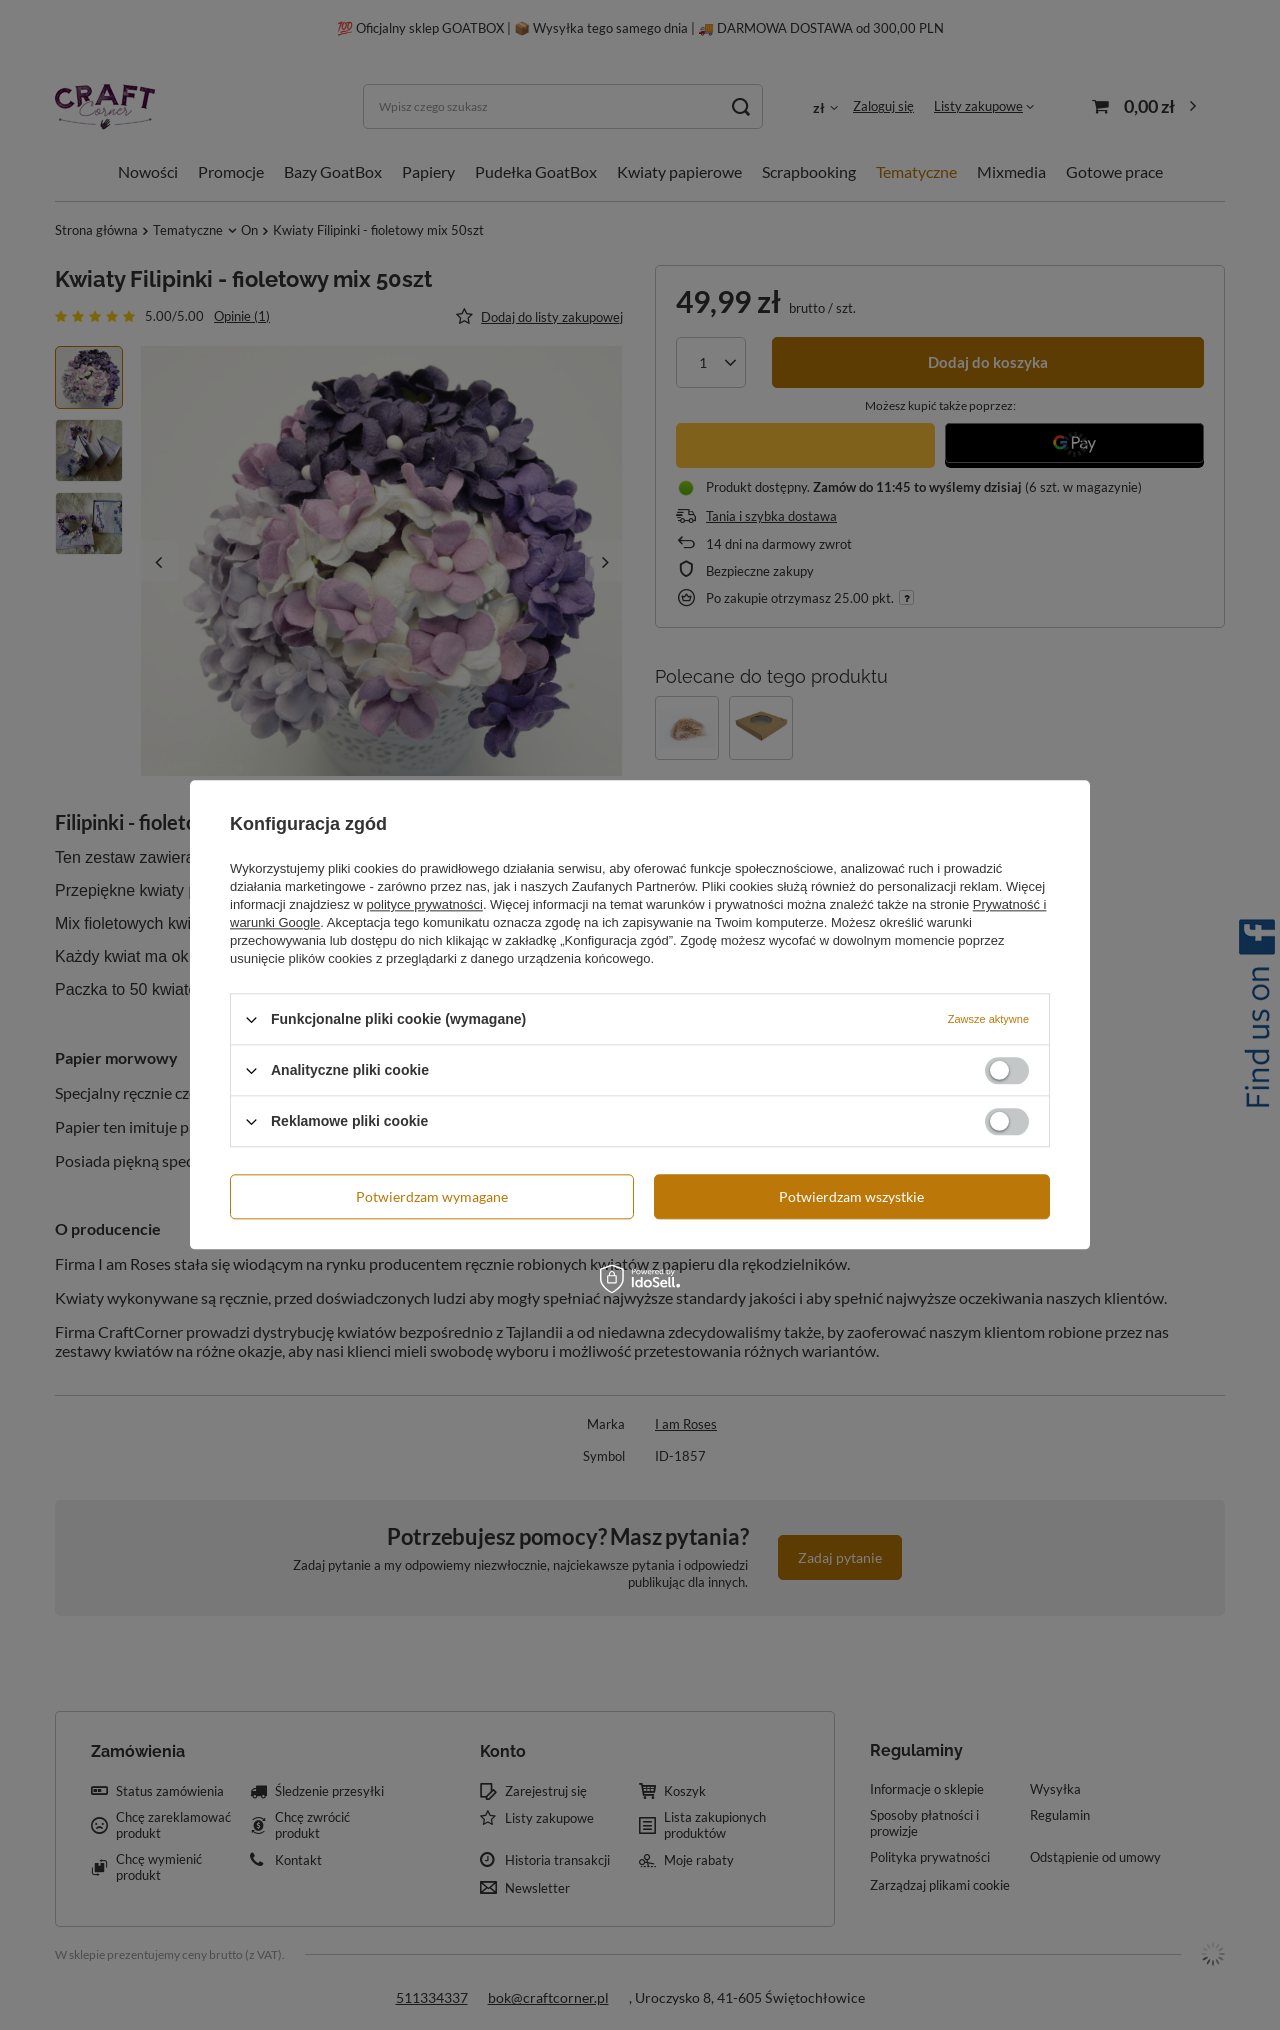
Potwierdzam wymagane (432, 1196)
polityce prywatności (425, 904)
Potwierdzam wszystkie (851, 1196)
